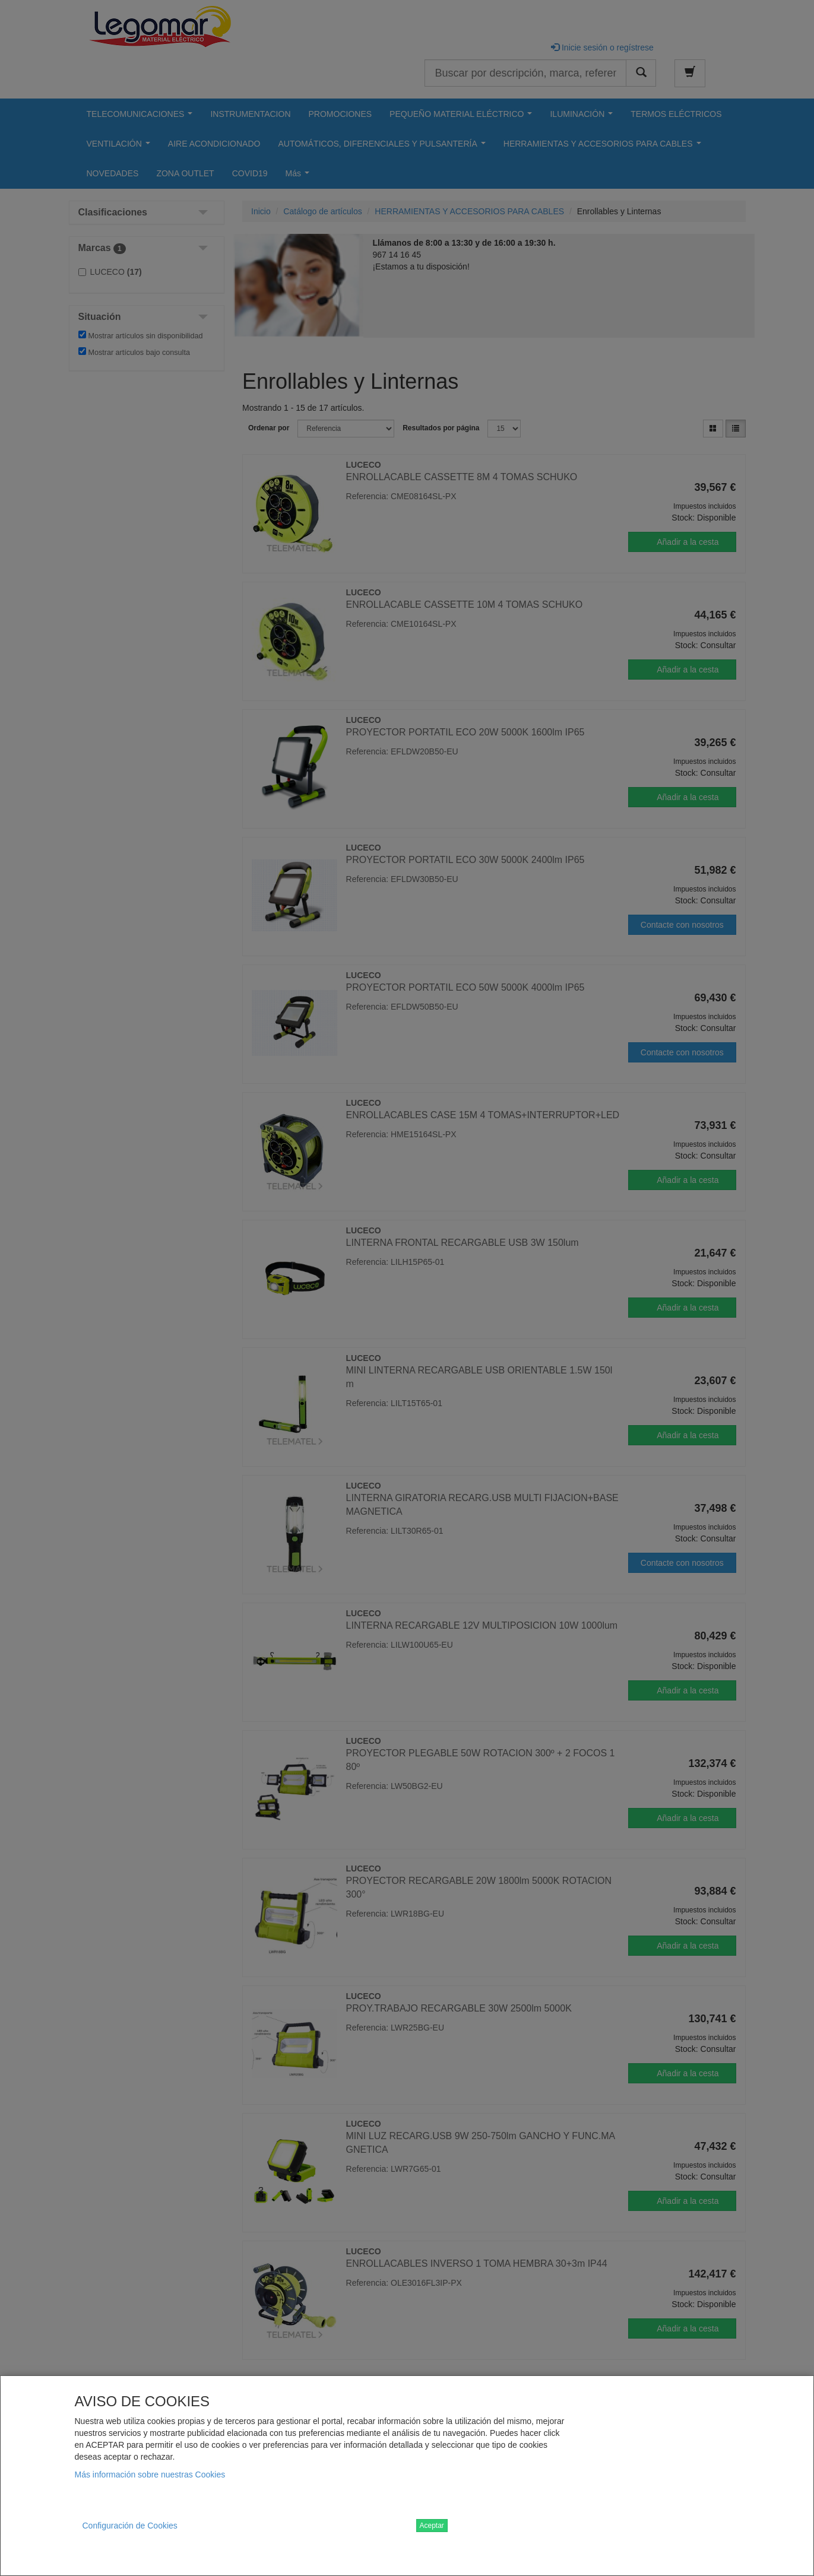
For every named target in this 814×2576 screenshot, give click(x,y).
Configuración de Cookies (130, 2525)
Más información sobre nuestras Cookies (150, 2474)
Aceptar (432, 2525)
